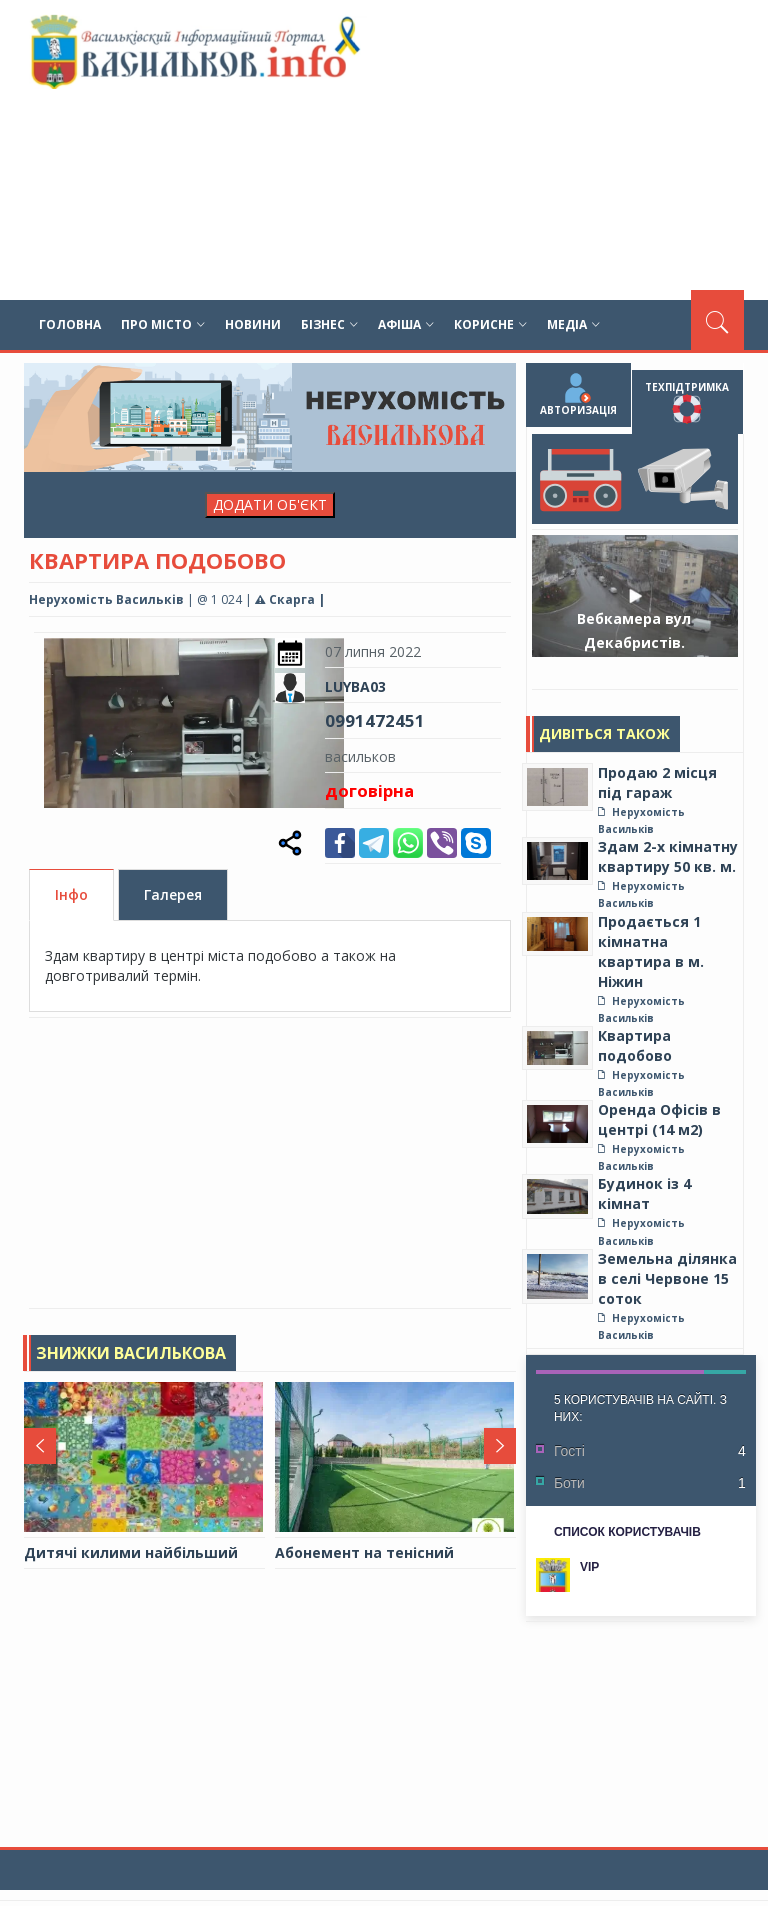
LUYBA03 (355, 686)
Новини (253, 324)
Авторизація (578, 395)
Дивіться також (604, 733)
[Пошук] (717, 320)
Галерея (173, 895)
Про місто (163, 324)
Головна (70, 324)
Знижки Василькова (131, 1353)
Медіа (573, 324)
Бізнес (329, 324)
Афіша (406, 324)
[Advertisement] (509, 150)
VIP (589, 1567)
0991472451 (375, 720)
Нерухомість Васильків (106, 599)
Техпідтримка (687, 402)
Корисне (490, 324)
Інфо (71, 895)
